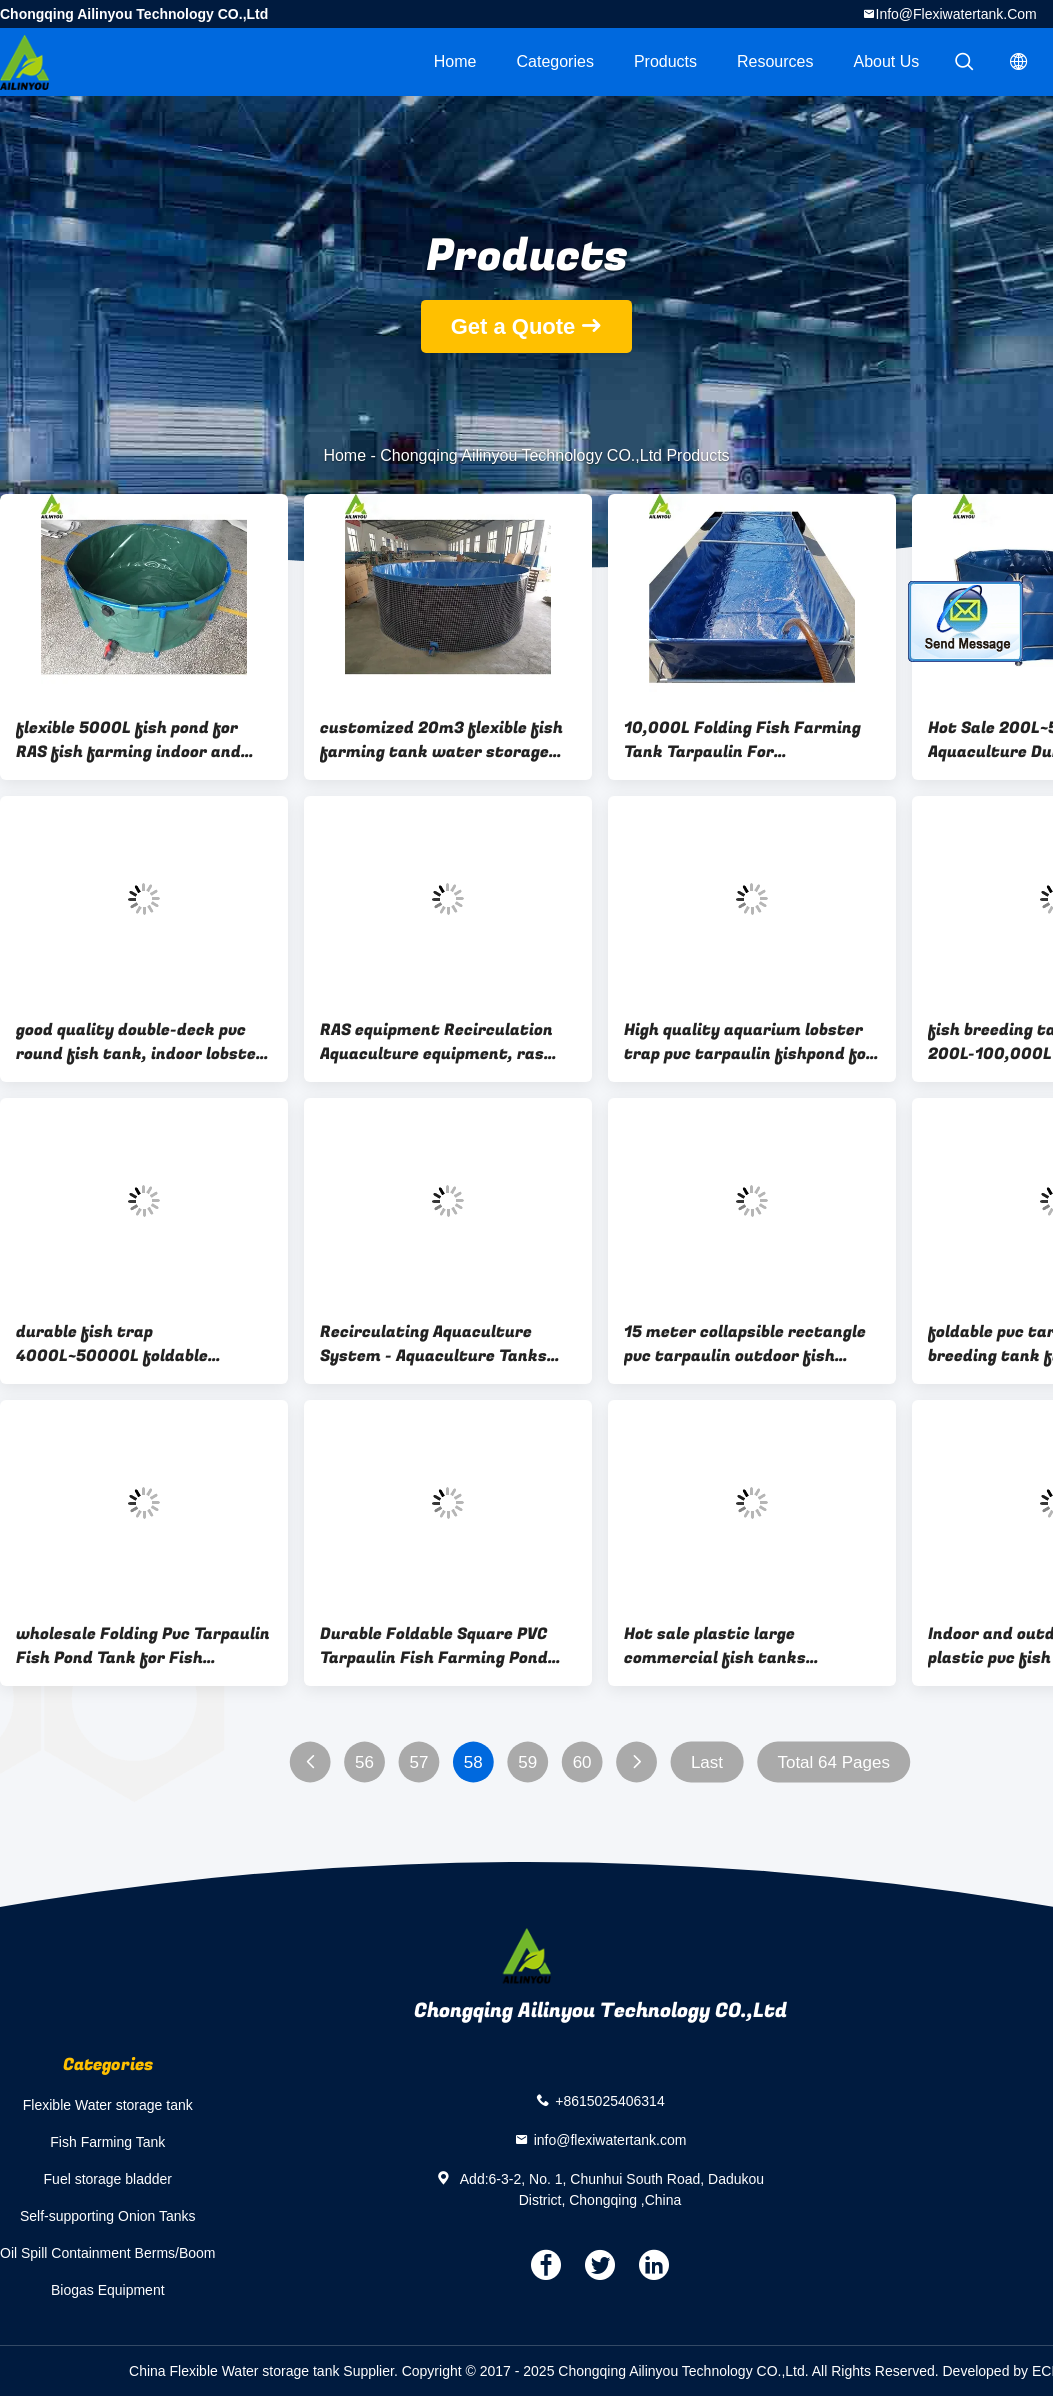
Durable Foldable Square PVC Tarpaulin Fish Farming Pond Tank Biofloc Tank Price (434, 1646)
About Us (887, 61)
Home (455, 61)
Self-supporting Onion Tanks (108, 2216)
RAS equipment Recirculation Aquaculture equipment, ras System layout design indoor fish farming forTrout (436, 1042)
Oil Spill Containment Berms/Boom (108, 2253)
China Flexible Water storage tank (234, 2371)
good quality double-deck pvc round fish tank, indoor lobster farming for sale (140, 1042)
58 (473, 1762)
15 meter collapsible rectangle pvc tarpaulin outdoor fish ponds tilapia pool (745, 1344)
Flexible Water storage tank (108, 2105)
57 (418, 1762)
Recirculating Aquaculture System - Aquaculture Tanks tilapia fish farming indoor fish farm (444, 1344)
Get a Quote (513, 326)
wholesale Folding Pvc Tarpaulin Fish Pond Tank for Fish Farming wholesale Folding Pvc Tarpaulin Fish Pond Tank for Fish (143, 1646)
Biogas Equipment (108, 2290)
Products (665, 61)
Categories (555, 61)
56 (364, 1762)
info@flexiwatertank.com (956, 14)
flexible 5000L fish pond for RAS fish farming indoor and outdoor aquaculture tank (128, 740)
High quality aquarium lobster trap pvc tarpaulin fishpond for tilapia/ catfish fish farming (749, 1042)
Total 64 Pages (833, 1762)
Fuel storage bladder (108, 2179)
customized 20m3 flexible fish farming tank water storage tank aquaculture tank (441, 740)
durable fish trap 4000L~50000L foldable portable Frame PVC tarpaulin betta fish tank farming (135, 1344)
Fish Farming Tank (107, 2142)
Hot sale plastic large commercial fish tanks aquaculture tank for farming (744, 1646)
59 (527, 1762)
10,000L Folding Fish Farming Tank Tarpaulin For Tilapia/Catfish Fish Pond (742, 740)
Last (707, 1762)
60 (582, 1762)
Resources (775, 61)
